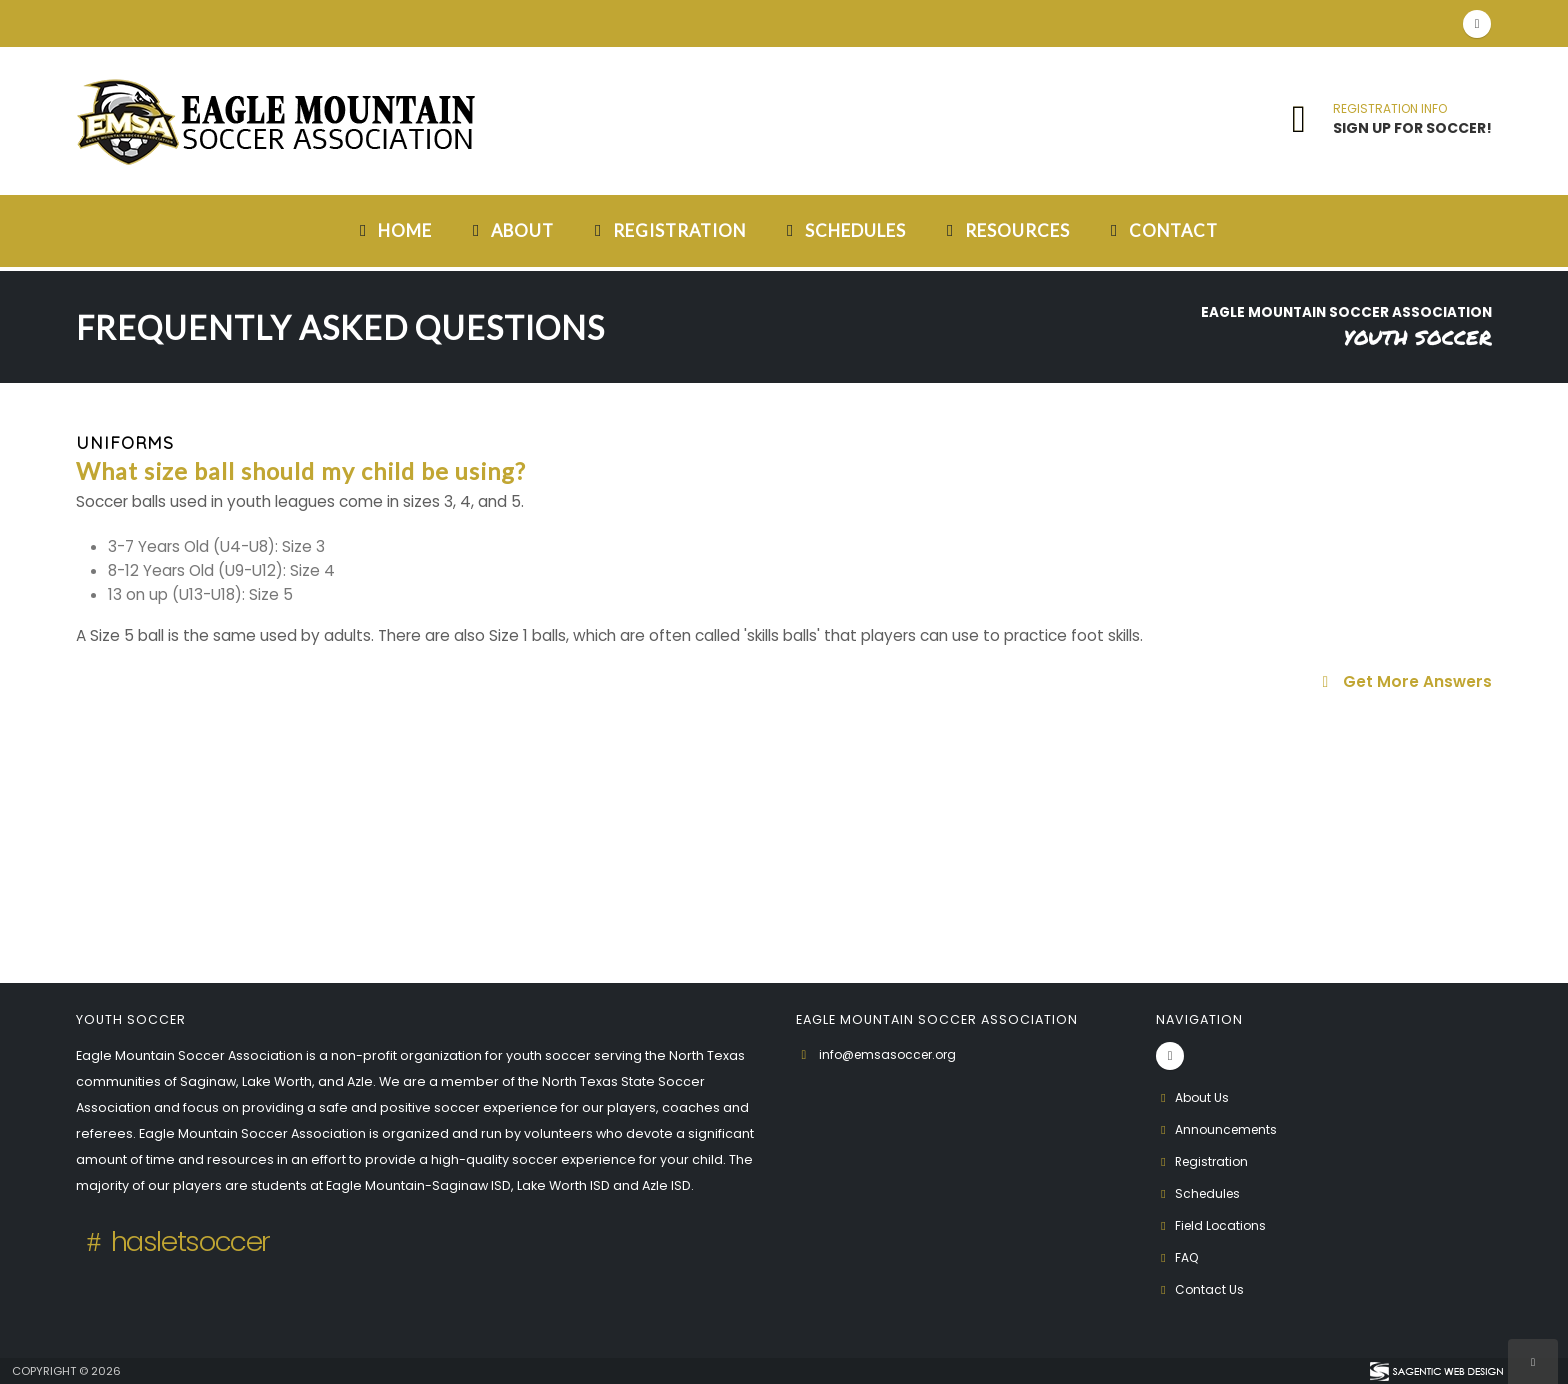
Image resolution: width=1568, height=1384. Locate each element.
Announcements (1219, 1129)
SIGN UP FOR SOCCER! (1412, 128)
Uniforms (125, 442)
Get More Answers (1404, 681)
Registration (667, 230)
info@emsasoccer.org (892, 1054)
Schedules (843, 230)
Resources (1005, 230)
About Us (1194, 1097)
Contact (1161, 230)
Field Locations (1213, 1225)
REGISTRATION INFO (1390, 109)
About (510, 230)
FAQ (1178, 1257)
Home (392, 230)
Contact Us (1201, 1289)
